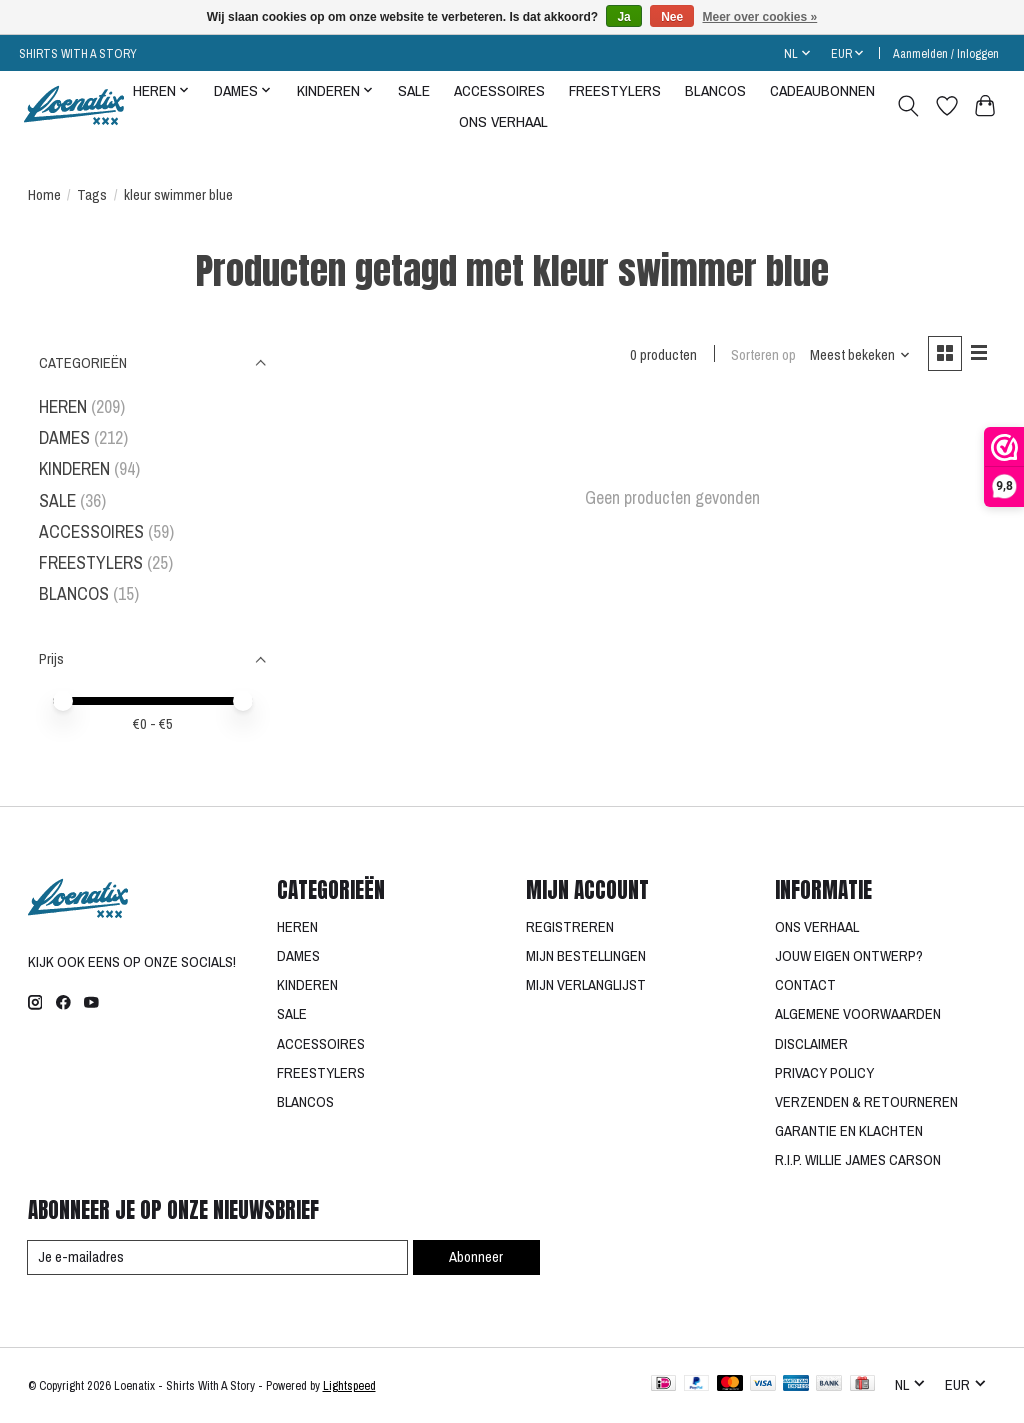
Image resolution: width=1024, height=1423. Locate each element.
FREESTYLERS (615, 90)
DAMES (64, 437)
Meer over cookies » (760, 17)
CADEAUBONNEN (822, 90)
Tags (92, 195)
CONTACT (805, 985)
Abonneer (476, 1257)
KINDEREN (74, 468)
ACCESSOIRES (499, 90)
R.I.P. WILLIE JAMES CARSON (858, 1160)
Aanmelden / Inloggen (946, 53)
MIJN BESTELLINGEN (586, 956)
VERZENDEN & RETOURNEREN (866, 1102)
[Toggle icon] (907, 106)
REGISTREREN (570, 927)
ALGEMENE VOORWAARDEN (858, 1014)
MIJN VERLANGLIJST (586, 985)
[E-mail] (218, 1258)
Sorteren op (763, 355)
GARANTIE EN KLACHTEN (849, 1131)
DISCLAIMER (811, 1044)
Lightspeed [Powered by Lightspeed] (349, 1385)
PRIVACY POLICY (824, 1073)
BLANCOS (715, 90)
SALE (414, 90)
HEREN (63, 406)
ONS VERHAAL (503, 121)
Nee (672, 17)
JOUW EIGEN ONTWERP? (849, 956)
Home (44, 195)
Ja (623, 17)
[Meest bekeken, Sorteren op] (860, 355)
